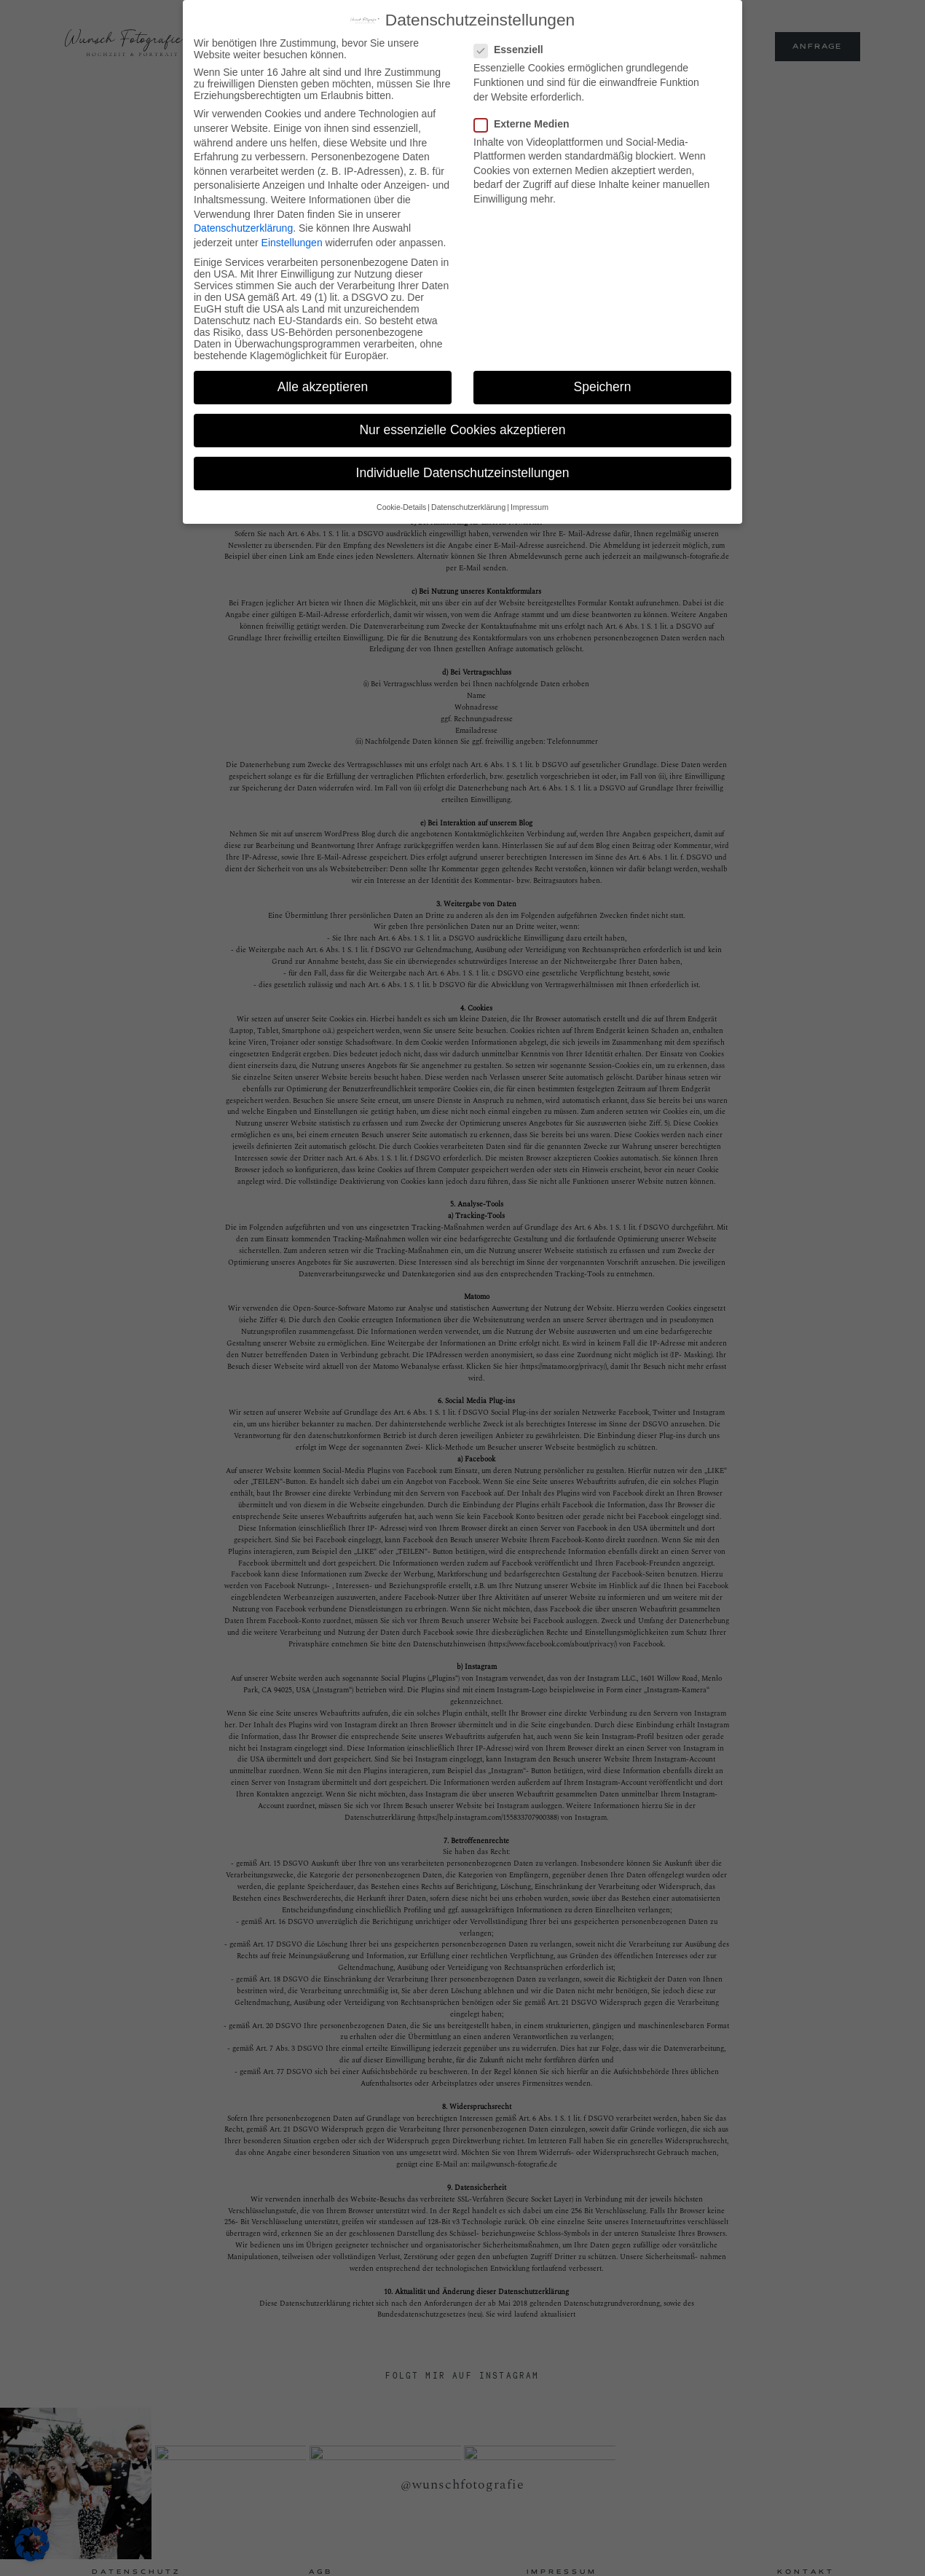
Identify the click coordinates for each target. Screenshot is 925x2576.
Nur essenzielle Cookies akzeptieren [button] (462, 427)
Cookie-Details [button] (401, 504)
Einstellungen (292, 240)
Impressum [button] (529, 504)
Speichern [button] (602, 384)
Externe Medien (525, 121)
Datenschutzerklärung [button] (468, 504)
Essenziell (513, 48)
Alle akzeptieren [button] (323, 384)
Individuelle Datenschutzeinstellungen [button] (463, 471)
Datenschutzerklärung (243, 226)
